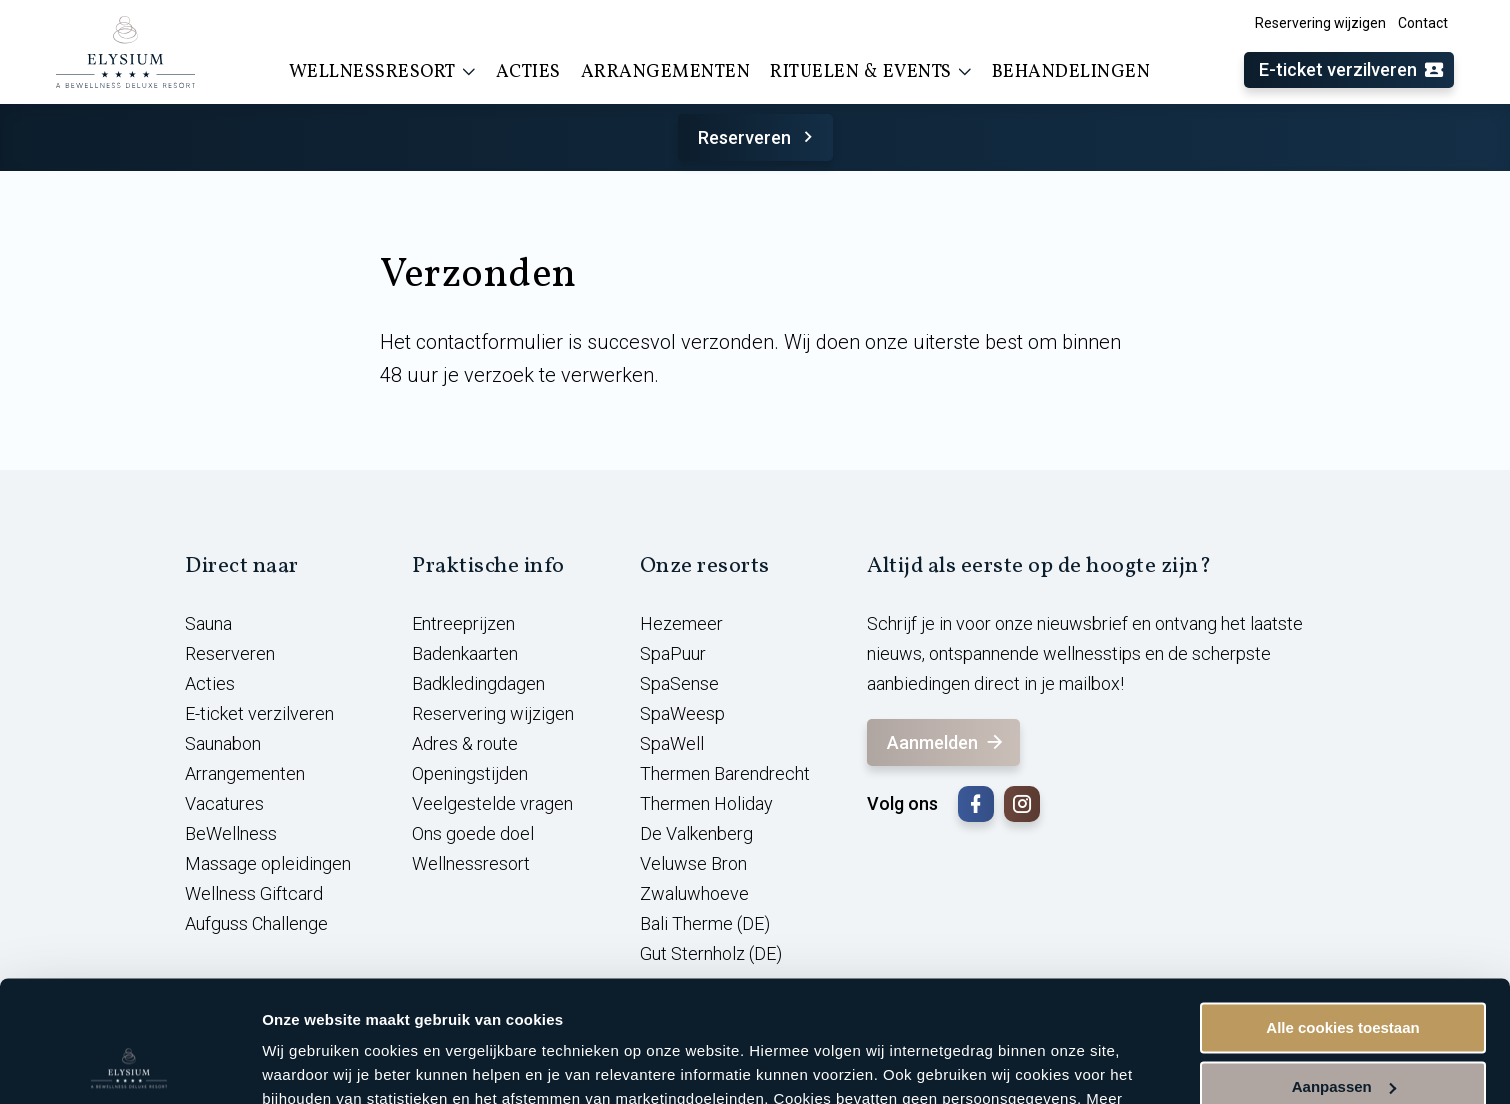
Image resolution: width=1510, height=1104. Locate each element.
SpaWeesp (682, 713)
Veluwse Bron (693, 863)
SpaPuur (673, 653)
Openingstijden (470, 773)
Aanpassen (1344, 972)
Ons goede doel (473, 833)
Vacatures (224, 803)
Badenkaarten (465, 653)
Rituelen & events (871, 72)
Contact (1423, 23)
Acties (528, 72)
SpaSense (679, 683)
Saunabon (223, 743)
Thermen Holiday (706, 803)
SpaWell (672, 743)
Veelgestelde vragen (492, 803)
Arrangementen (666, 72)
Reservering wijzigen (1320, 23)
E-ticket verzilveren (1352, 70)
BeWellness (231, 833)
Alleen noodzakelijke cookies (1343, 1031)
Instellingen (304, 1064)
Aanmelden (946, 742)
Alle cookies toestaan (1342, 914)
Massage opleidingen (268, 863)
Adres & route (465, 743)
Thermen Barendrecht (725, 773)
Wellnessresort (382, 72)
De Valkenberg (696, 833)
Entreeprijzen (463, 623)
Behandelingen (1071, 72)
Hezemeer (681, 623)
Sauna (208, 623)
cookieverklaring (468, 1009)
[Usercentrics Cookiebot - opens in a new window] (129, 1065)
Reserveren (758, 137)
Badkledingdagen (478, 683)
